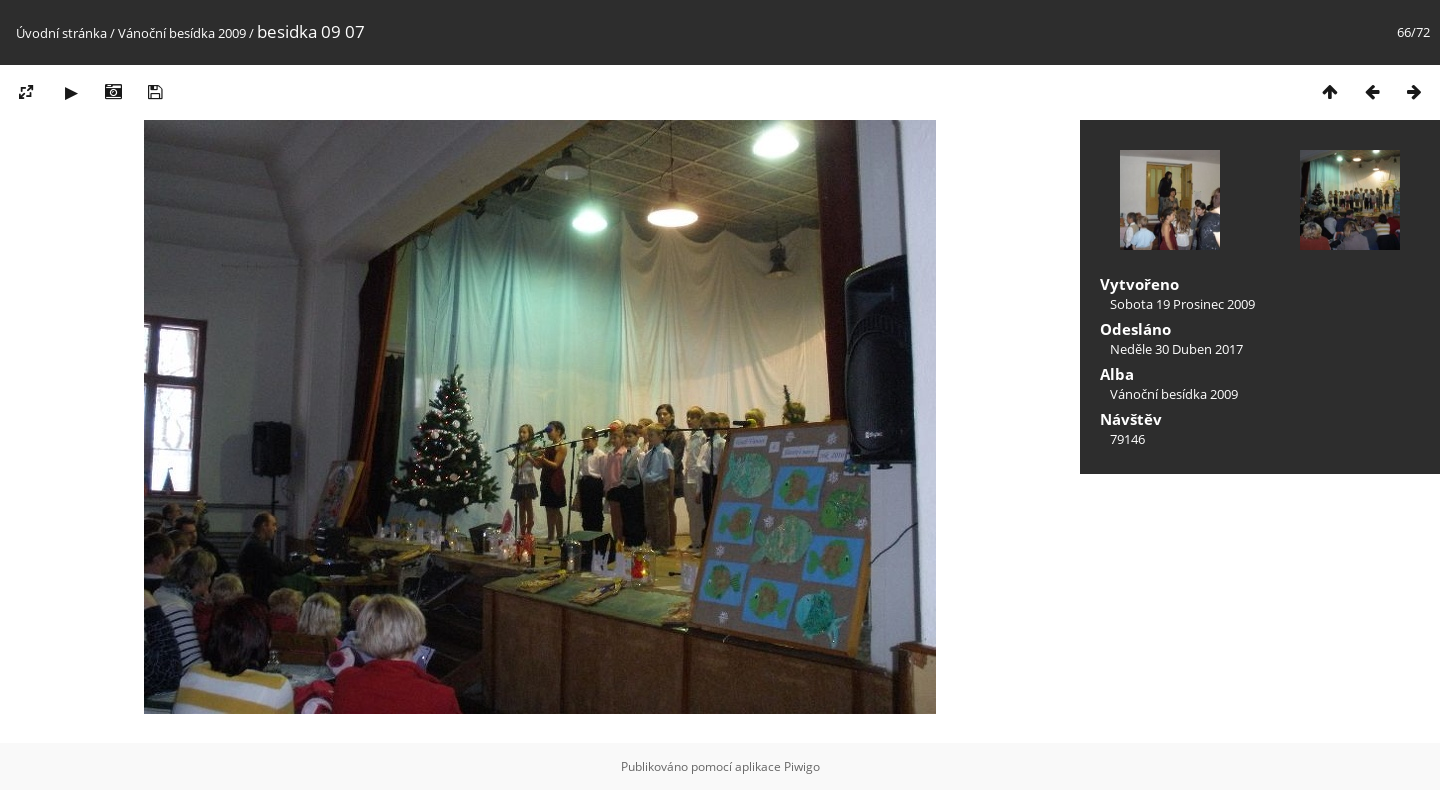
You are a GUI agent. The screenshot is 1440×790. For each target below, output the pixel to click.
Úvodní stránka (61, 33)
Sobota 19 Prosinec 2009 (1182, 304)
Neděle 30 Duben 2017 (1176, 349)
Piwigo (802, 766)
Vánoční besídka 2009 (182, 33)
